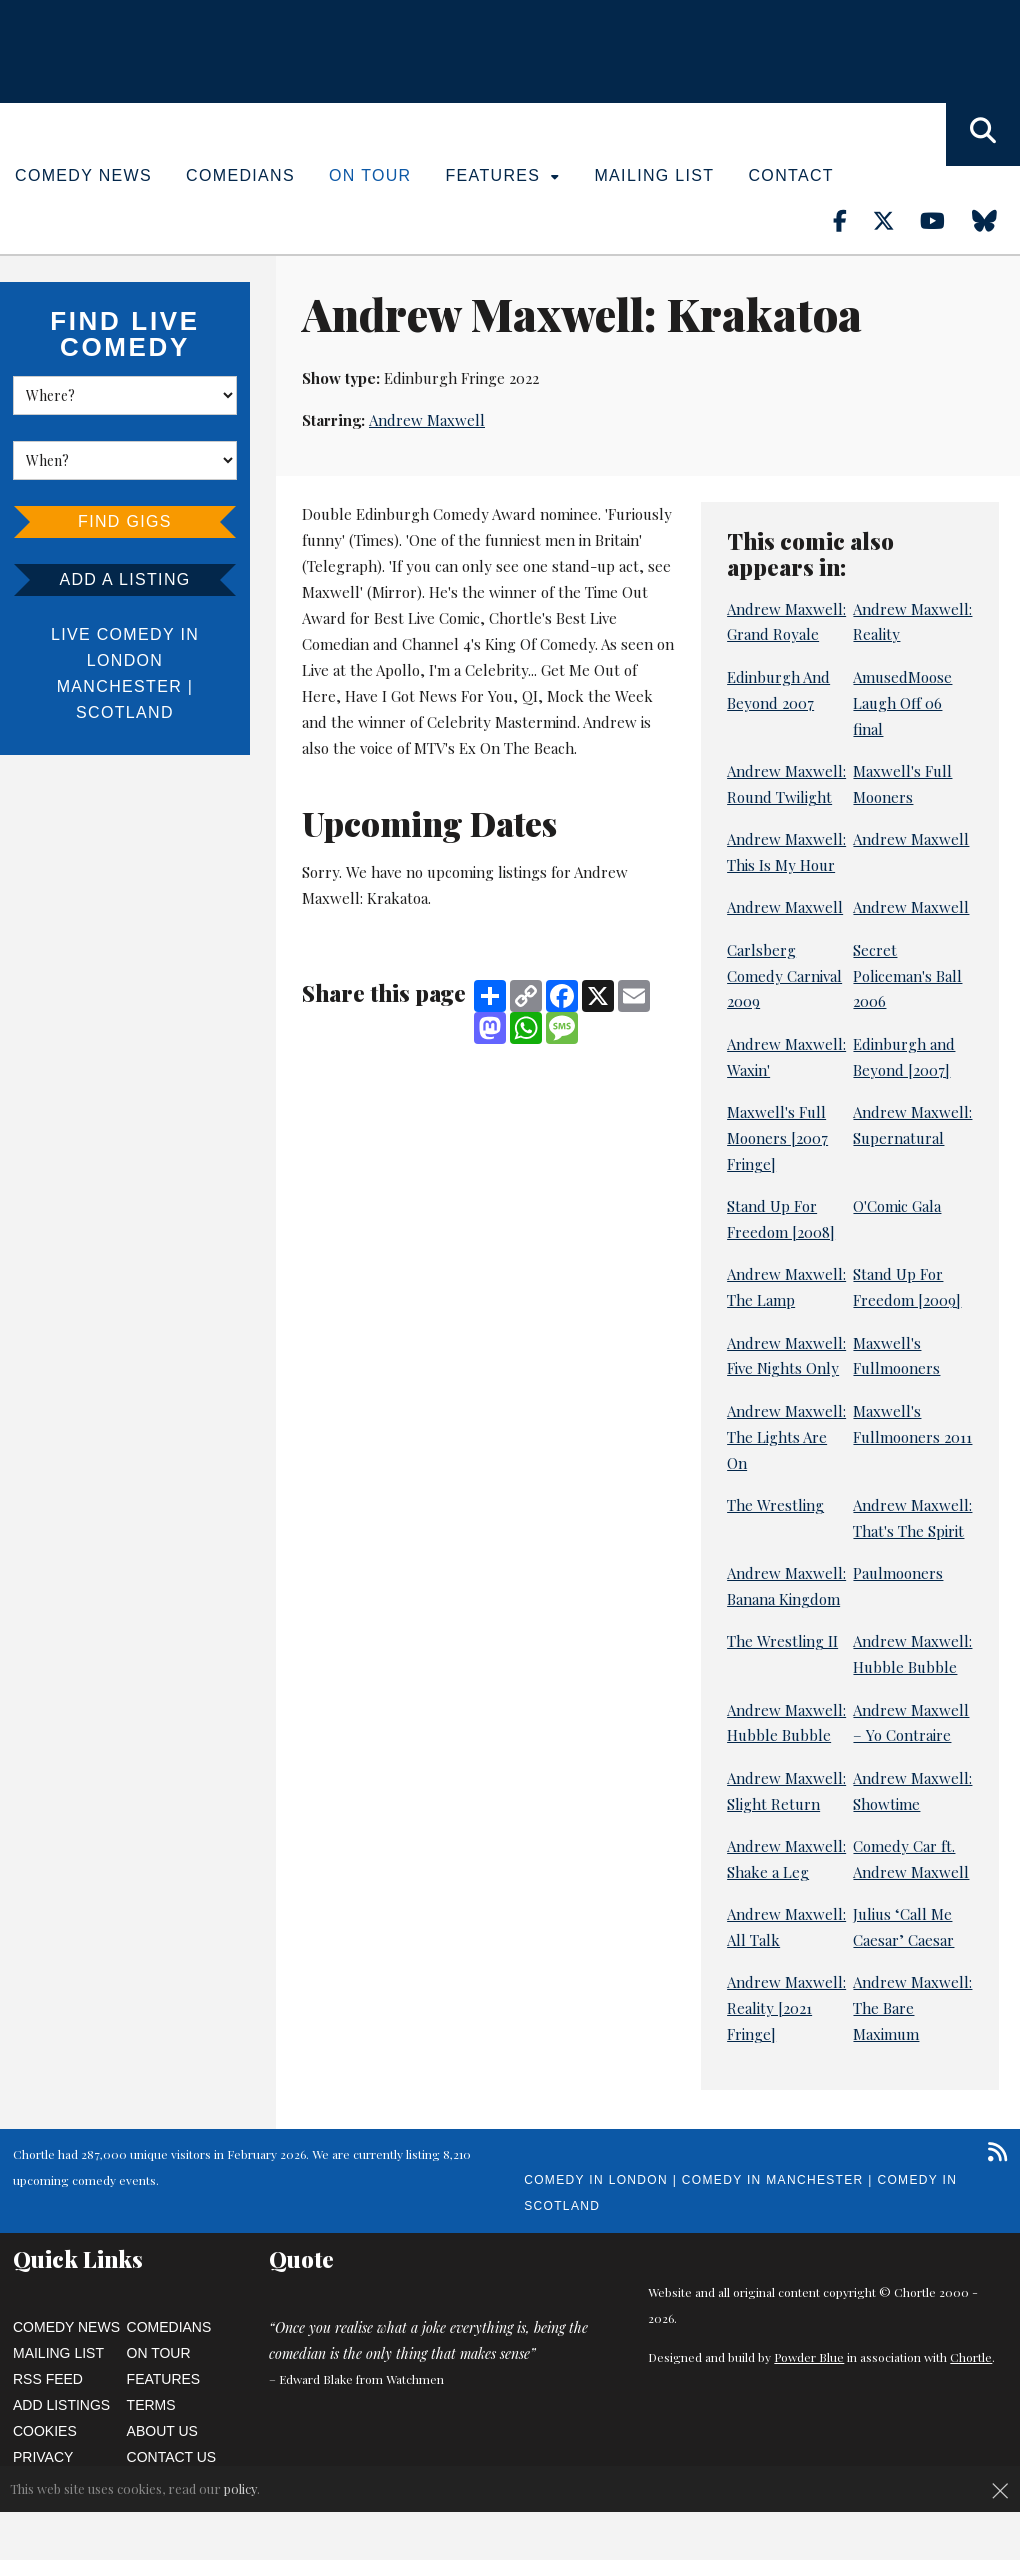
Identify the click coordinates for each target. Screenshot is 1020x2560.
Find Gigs (125, 521)
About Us (162, 2431)
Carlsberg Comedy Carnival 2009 (784, 976)
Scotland (125, 712)
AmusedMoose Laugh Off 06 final (902, 703)
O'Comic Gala (897, 1206)
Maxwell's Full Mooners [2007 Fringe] (777, 1138)
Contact (790, 175)
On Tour (370, 175)
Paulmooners (898, 1573)
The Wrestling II (782, 1641)
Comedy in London (596, 2180)
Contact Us (172, 2457)
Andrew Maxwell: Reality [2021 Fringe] (786, 2008)
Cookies (45, 2431)
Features (503, 175)
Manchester (119, 686)
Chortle (971, 2357)
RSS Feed (48, 2379)
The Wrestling (775, 1505)
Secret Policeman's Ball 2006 (907, 976)
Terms (151, 2405)
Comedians (240, 175)
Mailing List (654, 175)
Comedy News (83, 175)
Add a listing (124, 579)
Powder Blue (809, 2357)
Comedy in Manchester (773, 2180)
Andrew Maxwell (427, 420)
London (125, 660)
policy (240, 2488)
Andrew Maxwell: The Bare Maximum (912, 2008)
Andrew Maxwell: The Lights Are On (786, 1437)
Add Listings (61, 2405)
